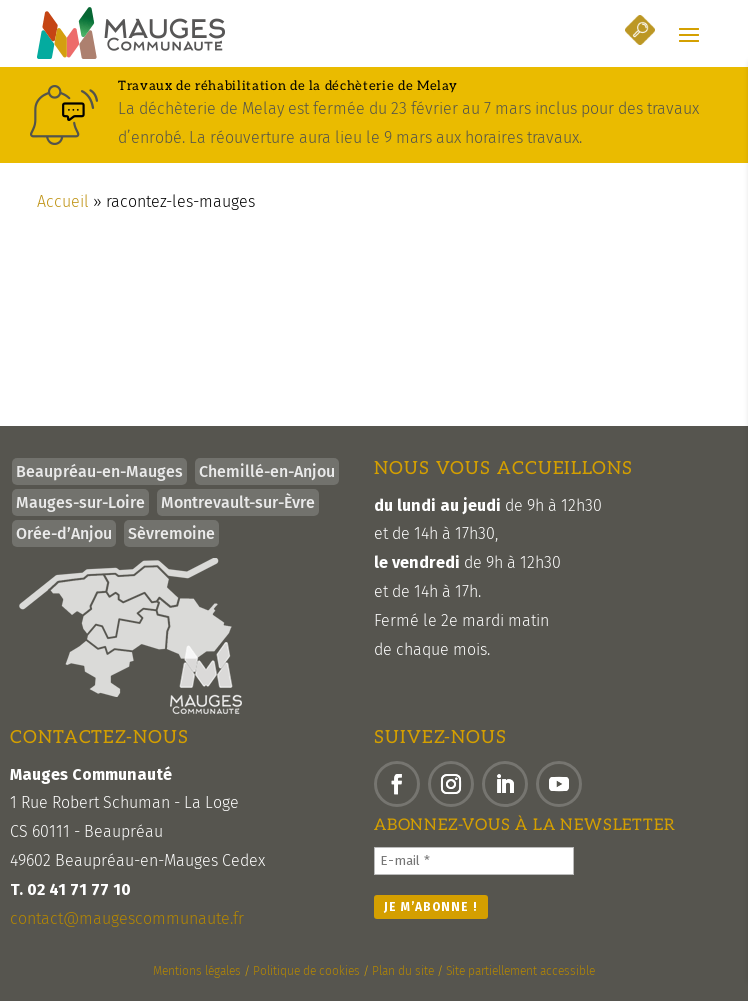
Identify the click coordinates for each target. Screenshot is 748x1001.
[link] (131, 33)
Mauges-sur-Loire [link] (80, 502)
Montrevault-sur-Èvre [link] (238, 502)
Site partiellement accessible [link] (520, 971)
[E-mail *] (474, 861)
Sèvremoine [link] (171, 533)
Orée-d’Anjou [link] (64, 533)
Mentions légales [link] (197, 971)
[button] (689, 34)
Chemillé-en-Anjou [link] (267, 471)
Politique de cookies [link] (306, 971)
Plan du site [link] (403, 971)
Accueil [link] (63, 201)
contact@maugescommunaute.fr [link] (127, 918)
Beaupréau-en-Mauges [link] (99, 471)
